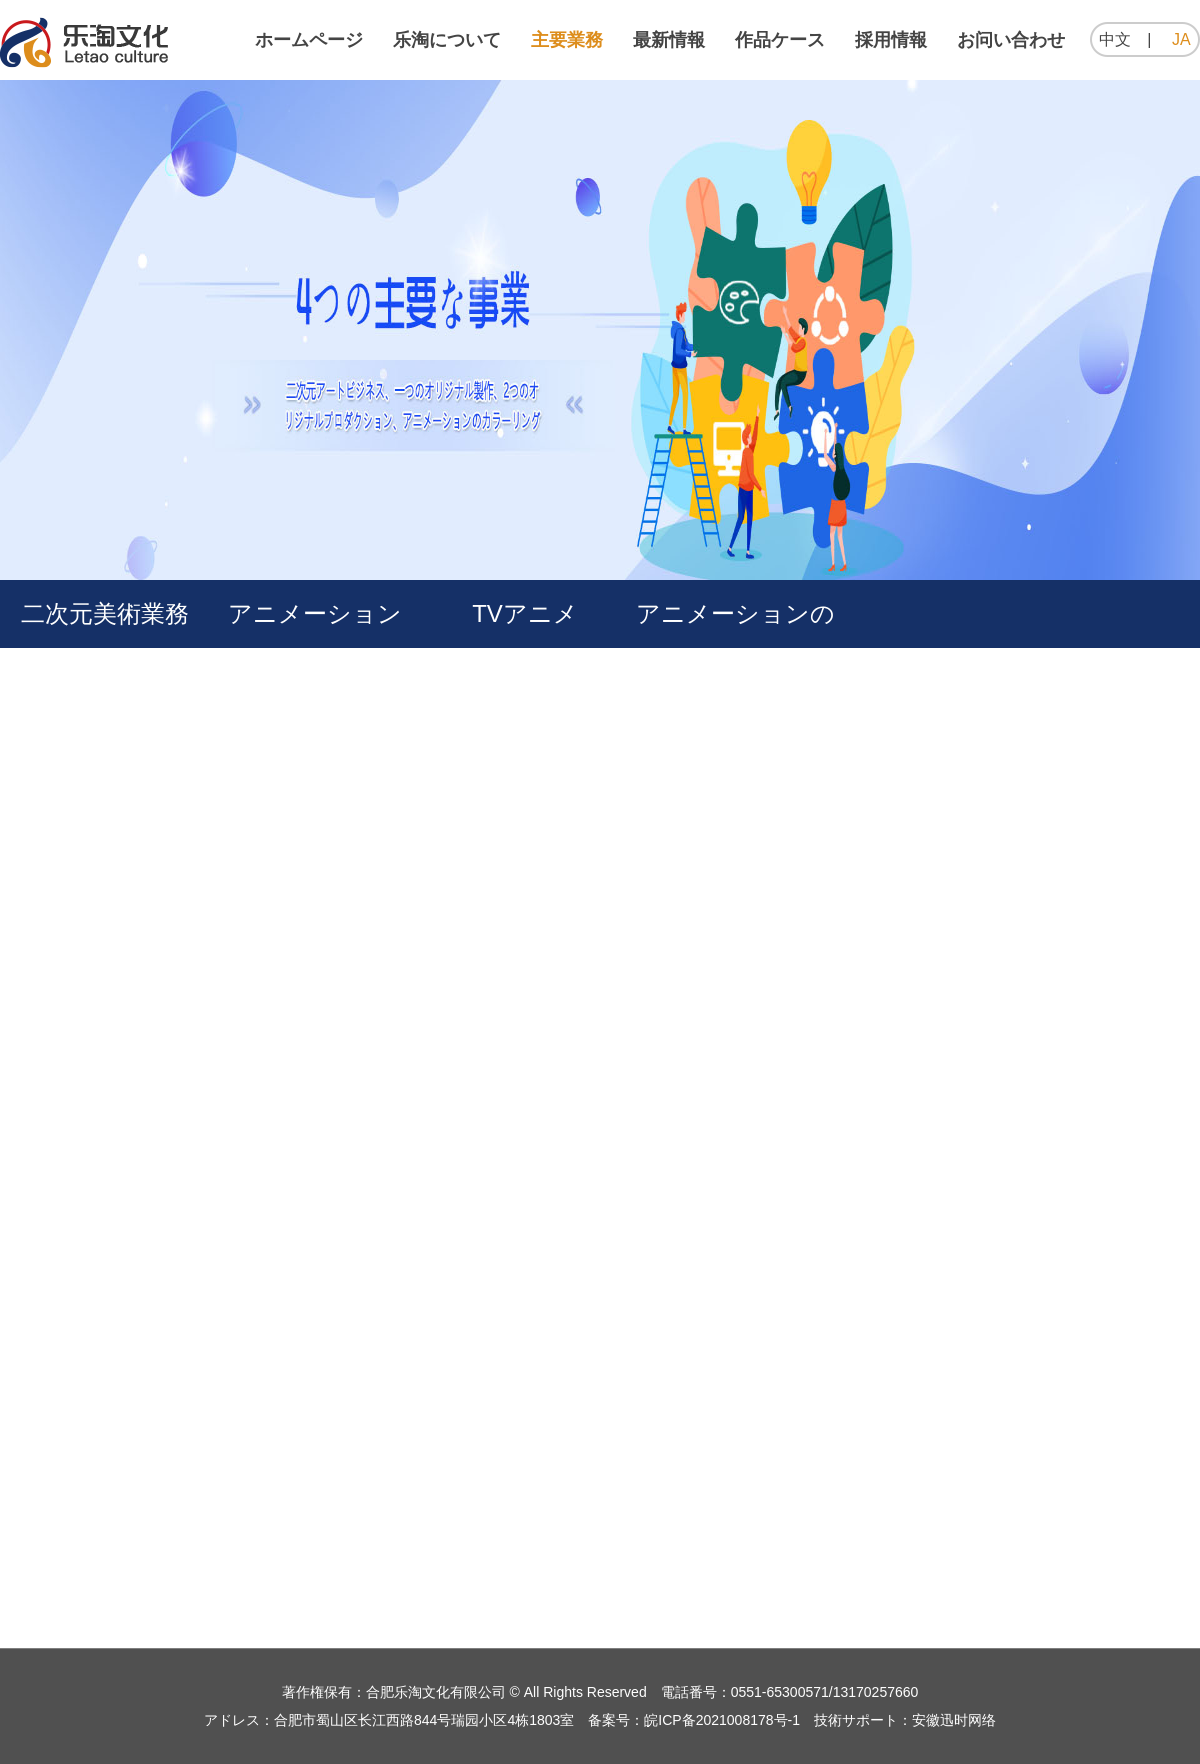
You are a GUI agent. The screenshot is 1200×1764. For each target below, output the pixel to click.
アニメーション (315, 613)
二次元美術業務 (105, 613)
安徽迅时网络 (954, 1720)
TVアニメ (525, 613)
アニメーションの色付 (735, 647)
